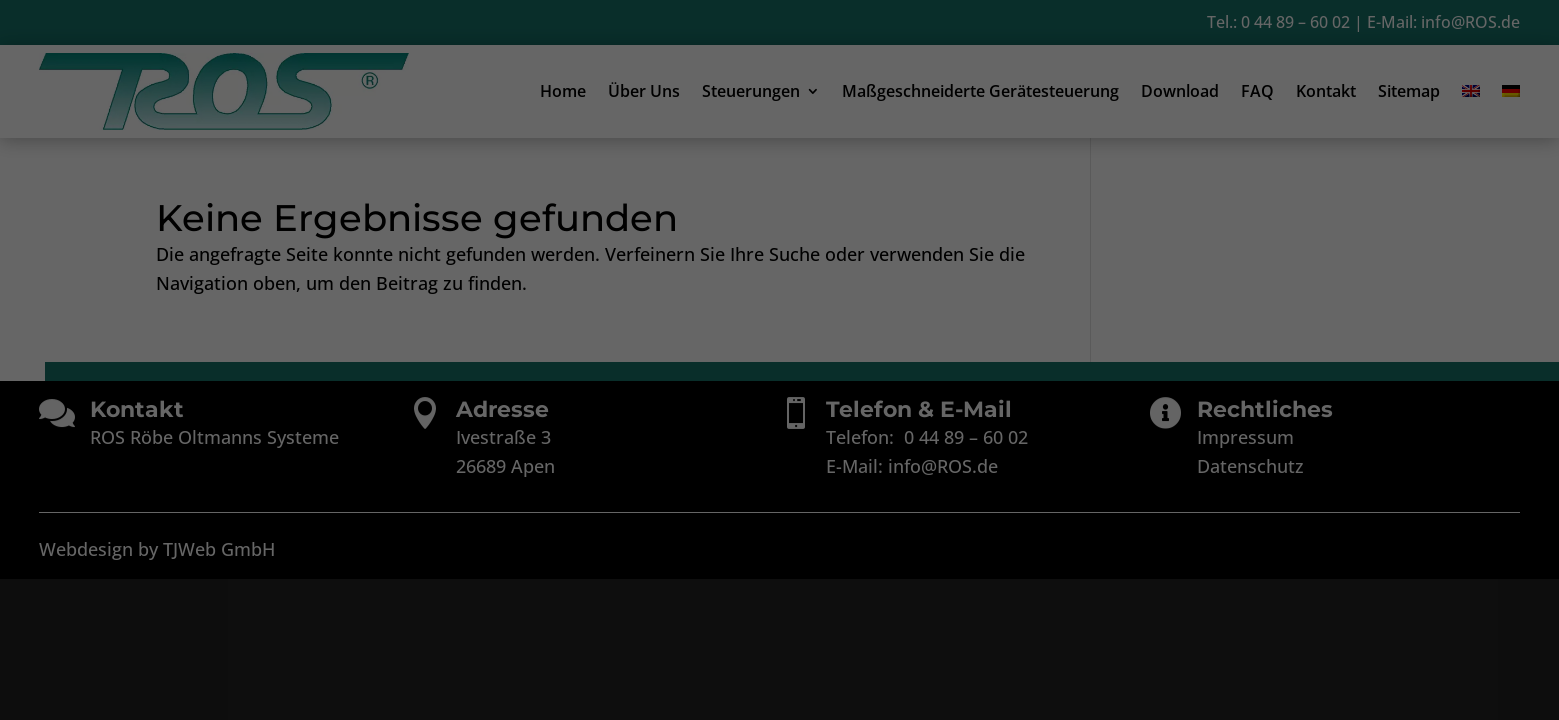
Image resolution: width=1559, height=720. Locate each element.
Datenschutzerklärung (730, 329)
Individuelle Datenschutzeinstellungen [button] (780, 583)
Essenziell (565, 395)
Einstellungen (603, 349)
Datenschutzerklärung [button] (788, 627)
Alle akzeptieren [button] (779, 465)
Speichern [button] (779, 524)
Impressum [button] (883, 627)
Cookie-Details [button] (683, 627)
